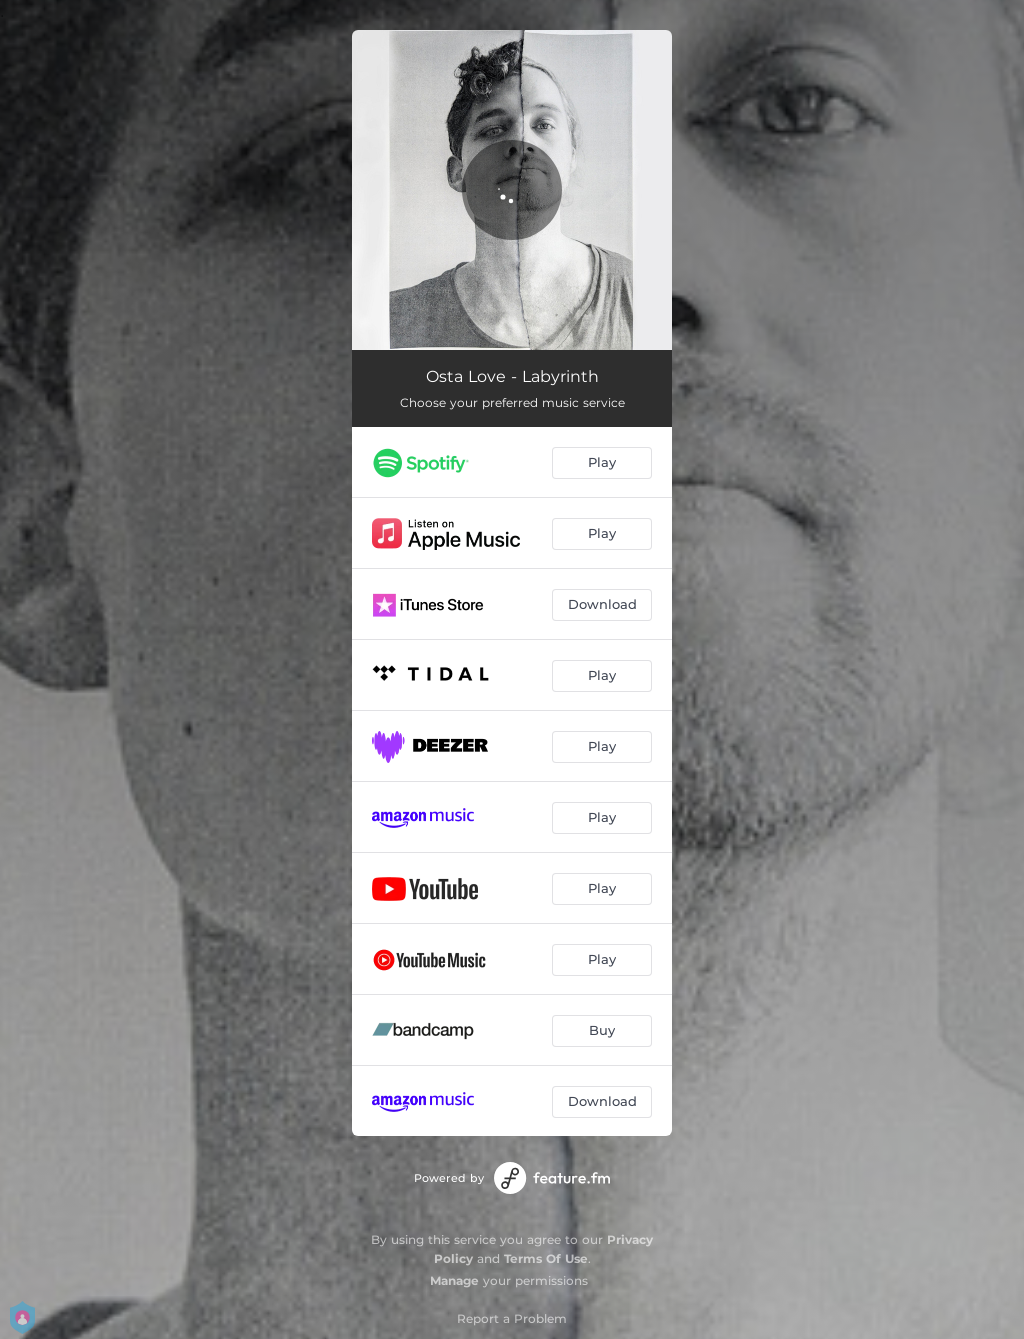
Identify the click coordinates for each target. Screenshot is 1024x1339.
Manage (454, 1280)
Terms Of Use (546, 1258)
